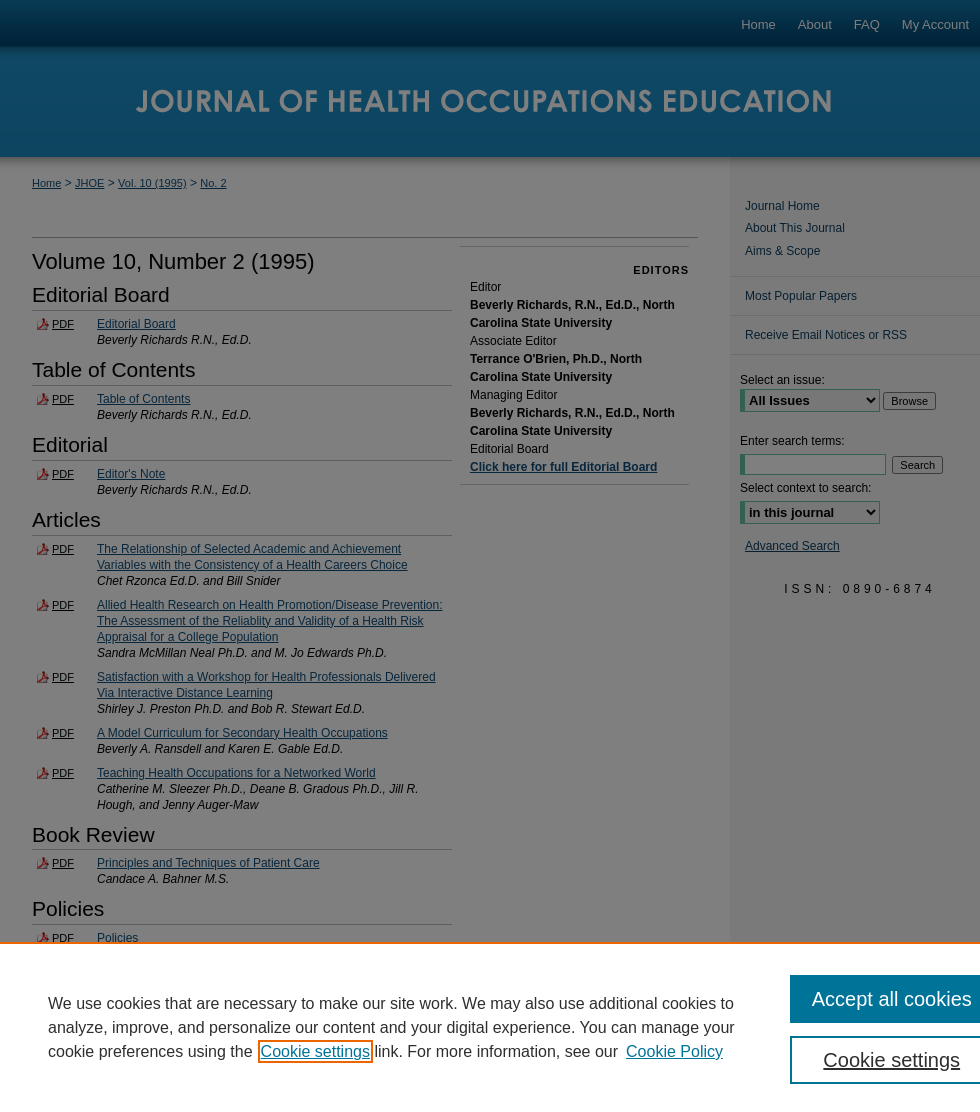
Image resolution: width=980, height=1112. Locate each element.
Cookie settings (315, 1051)
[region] (490, 1027)
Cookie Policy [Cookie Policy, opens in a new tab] (674, 1051)
